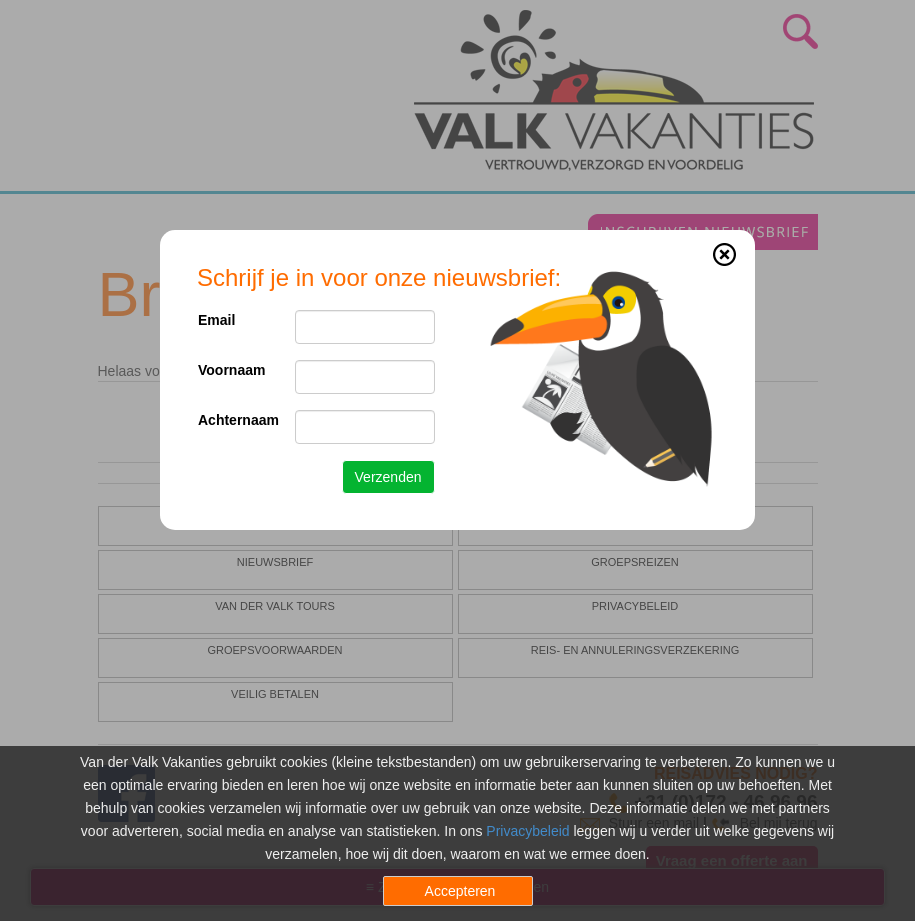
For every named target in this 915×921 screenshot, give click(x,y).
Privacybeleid (527, 831)
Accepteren (460, 891)
